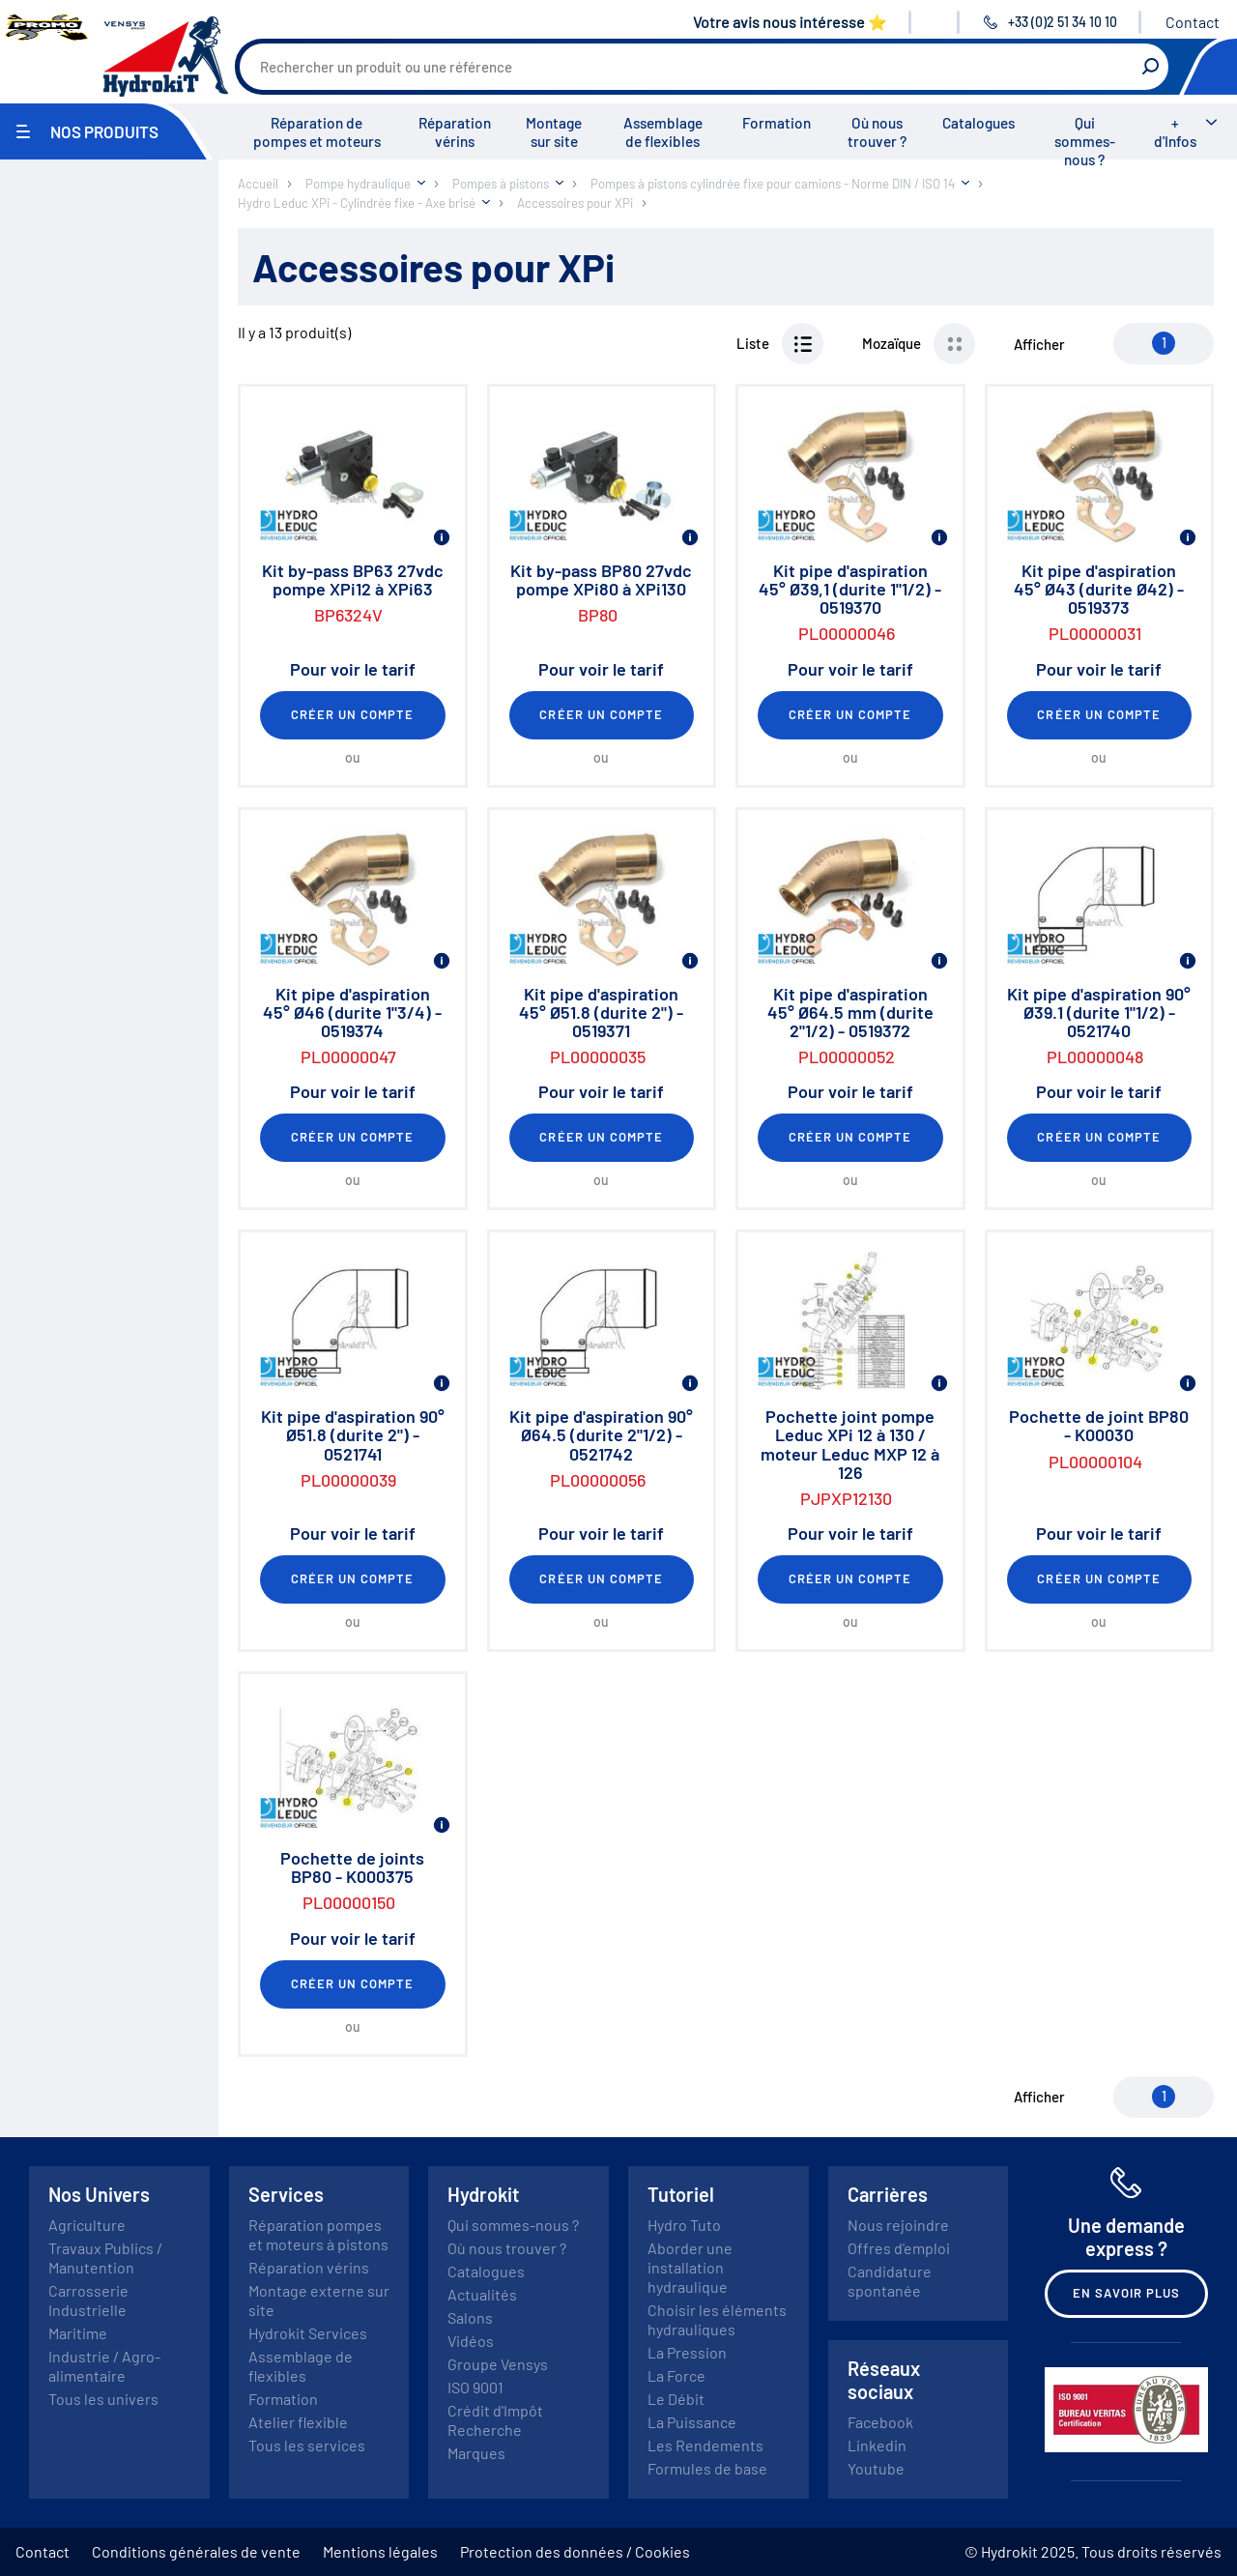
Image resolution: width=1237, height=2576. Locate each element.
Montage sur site (554, 132)
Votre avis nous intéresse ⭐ (790, 22)
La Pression (687, 2352)
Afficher (1039, 344)
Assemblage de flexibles (663, 132)
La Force (676, 2375)
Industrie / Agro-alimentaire (104, 2366)
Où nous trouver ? (877, 132)
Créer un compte (353, 714)
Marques (476, 2453)
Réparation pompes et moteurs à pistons (318, 2234)
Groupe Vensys (497, 2364)
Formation (776, 122)
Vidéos (470, 2340)
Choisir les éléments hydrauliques (717, 2319)
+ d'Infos (1175, 132)
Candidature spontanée (890, 2281)
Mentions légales (380, 2551)
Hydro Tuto (684, 2224)
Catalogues (978, 122)
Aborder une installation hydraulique (690, 2267)
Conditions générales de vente (196, 2551)
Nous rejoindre (898, 2224)
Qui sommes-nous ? (1084, 141)
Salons (470, 2317)
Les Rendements (705, 2445)
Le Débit (676, 2398)
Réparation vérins (454, 132)
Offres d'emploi (899, 2248)
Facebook (880, 2422)
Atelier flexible (298, 2422)
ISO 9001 (475, 2387)
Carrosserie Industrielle (88, 2300)
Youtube (876, 2468)
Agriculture (87, 2224)
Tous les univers (103, 2398)
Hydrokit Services (307, 2333)
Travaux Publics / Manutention (105, 2257)
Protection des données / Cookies (575, 2551)
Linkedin (877, 2445)
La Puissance (691, 2422)
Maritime (77, 2333)
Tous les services (306, 2445)
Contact (1192, 22)
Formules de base (707, 2468)
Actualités (482, 2294)
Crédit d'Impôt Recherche (495, 2420)
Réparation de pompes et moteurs (317, 132)
